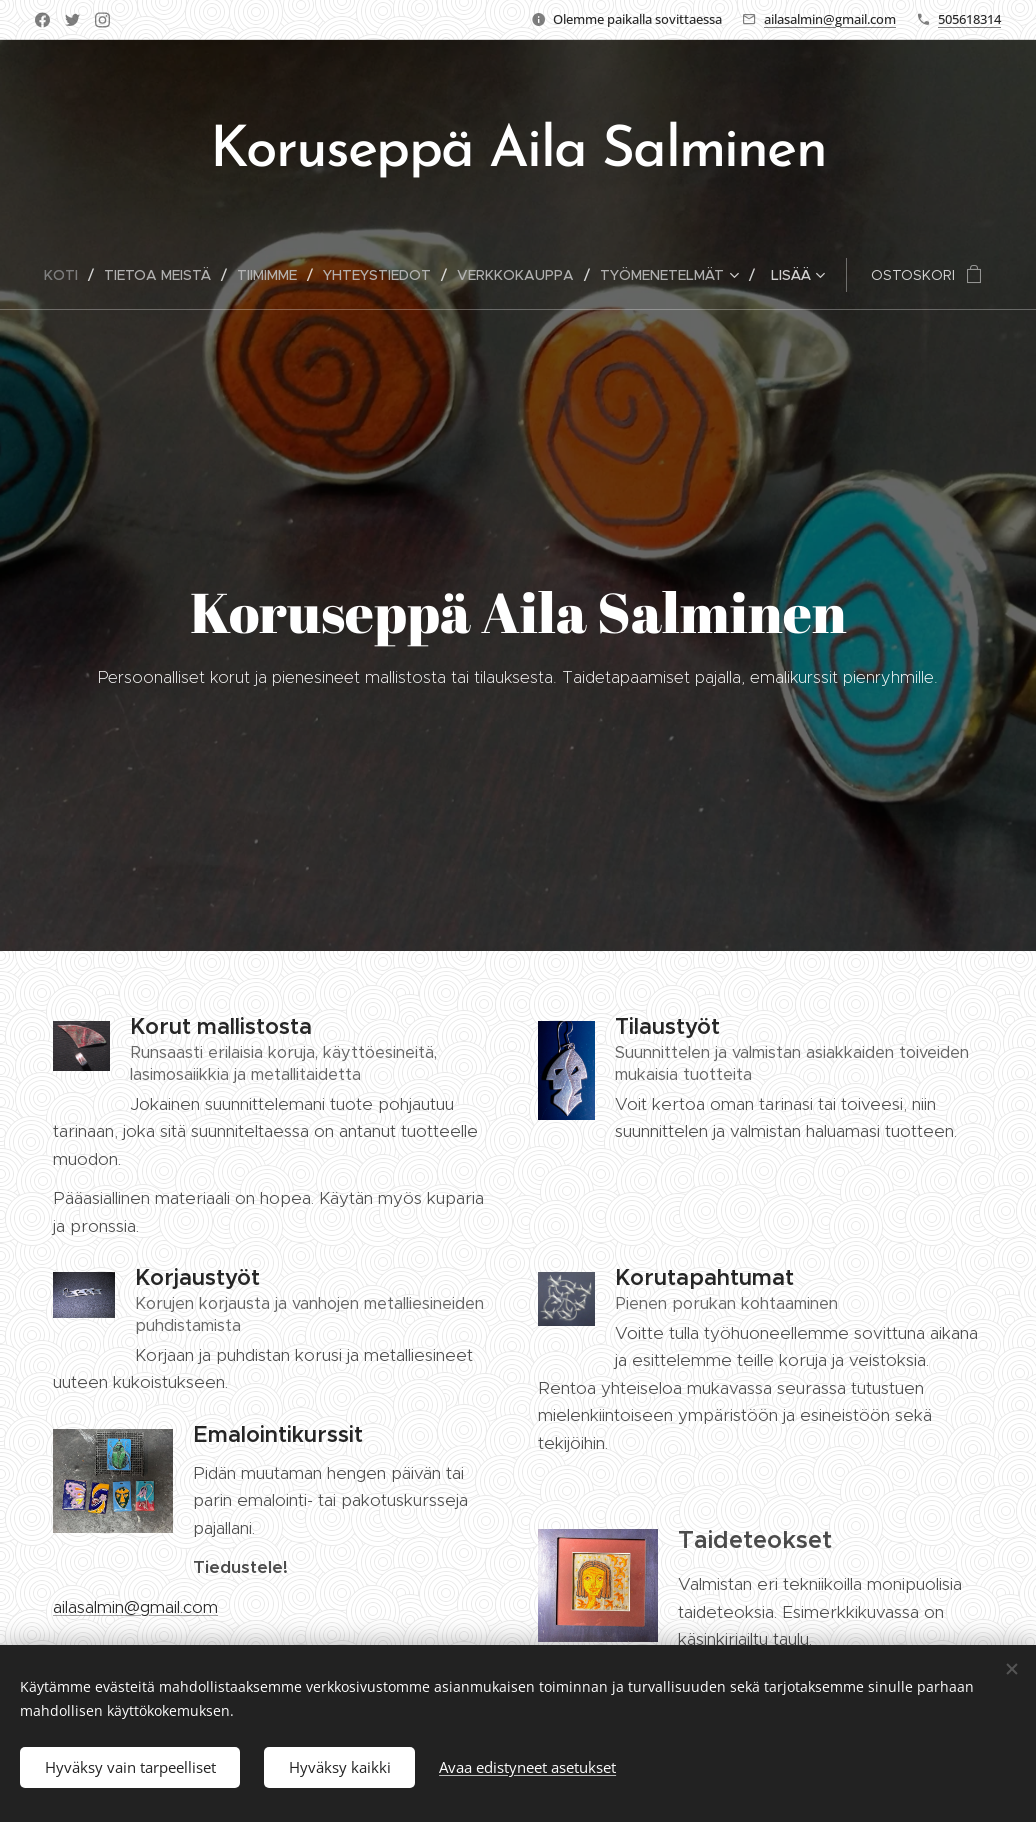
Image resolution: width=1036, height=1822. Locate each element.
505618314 (969, 19)
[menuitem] (69, 275)
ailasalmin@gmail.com (830, 19)
